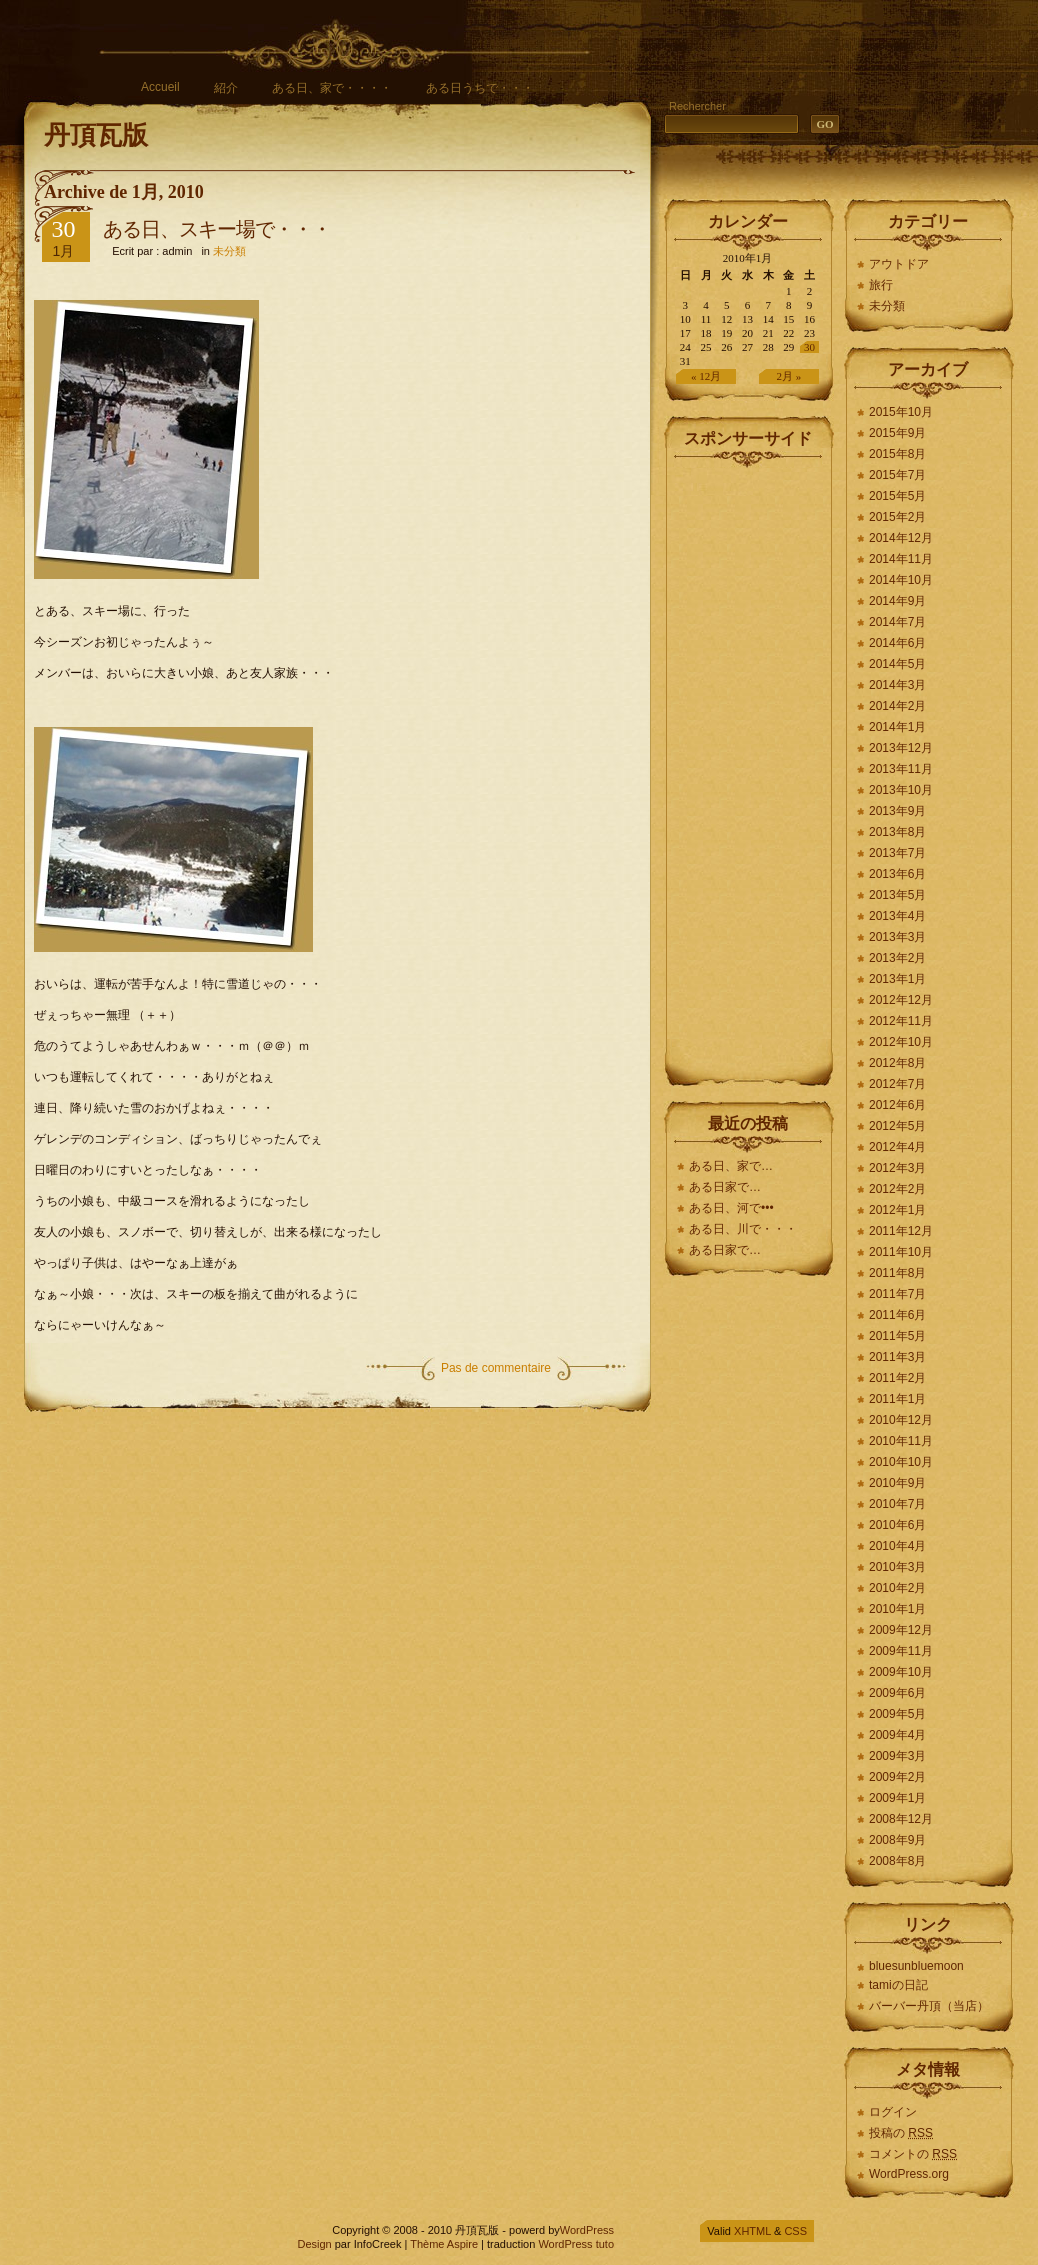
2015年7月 (897, 475)
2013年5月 (897, 895)
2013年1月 (897, 979)
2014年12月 (901, 538)
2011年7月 (897, 1294)
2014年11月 (901, 559)
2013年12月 (901, 748)
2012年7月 (897, 1084)
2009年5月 (897, 1714)
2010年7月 (897, 1504)
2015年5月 (897, 496)
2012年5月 (897, 1126)
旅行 (881, 285)
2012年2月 (897, 1189)
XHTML (752, 2231)
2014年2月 (897, 706)
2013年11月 (901, 769)
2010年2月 (897, 1588)
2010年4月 (897, 1546)
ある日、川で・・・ (743, 1229)
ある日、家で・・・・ (332, 88)
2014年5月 (897, 664)
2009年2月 (897, 1777)
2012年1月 (897, 1210)
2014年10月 (901, 580)
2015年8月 (897, 454)
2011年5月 (897, 1336)
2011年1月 (897, 1399)
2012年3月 (897, 1168)
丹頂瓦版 (96, 135)
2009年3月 (897, 1756)
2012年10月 (901, 1042)
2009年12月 (901, 1630)
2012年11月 (901, 1021)
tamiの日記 (898, 1985)
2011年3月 (897, 1357)
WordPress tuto (576, 2244)
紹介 (226, 88)
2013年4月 (897, 916)
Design (314, 2244)
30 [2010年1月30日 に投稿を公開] (809, 347)
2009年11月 (901, 1651)
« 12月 (706, 376)
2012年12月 (901, 1000)
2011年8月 (897, 1273)
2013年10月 (901, 790)
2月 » (789, 376)
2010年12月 (901, 1420)
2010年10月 (901, 1462)
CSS (795, 2231)
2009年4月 (897, 1735)
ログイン (893, 2112)
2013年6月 (897, 874)
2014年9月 (897, 601)
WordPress (587, 2230)
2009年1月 (897, 1798)
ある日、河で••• (731, 1208)
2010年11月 (901, 1441)
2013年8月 (897, 832)
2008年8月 (897, 1861)
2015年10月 (901, 412)
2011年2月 (897, 1378)
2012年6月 (897, 1105)
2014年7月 (897, 622)
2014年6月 (897, 643)
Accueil (160, 87)
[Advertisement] (749, 768)
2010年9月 (897, 1483)
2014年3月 (897, 685)
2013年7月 (897, 853)
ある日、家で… (731, 1166)
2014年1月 (897, 727)
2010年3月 (897, 1567)
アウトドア (899, 264)
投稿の (901, 2133)
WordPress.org (909, 2174)
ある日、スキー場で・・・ (217, 229)
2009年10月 (901, 1672)
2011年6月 (897, 1315)
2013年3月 (897, 937)
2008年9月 (897, 1840)
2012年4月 (897, 1147)
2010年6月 (897, 1525)
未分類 (229, 251)
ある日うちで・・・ (480, 88)
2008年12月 (901, 1819)
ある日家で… (726, 1187)
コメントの (913, 2154)
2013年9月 (897, 811)
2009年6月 (897, 1693)
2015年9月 (897, 433)
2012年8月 (897, 1063)
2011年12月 (901, 1231)
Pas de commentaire (496, 1368)
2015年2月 (897, 517)
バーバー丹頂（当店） (929, 2006)
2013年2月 (897, 958)
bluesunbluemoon (916, 1966)
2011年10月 (901, 1252)
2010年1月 (897, 1609)
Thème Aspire (444, 2244)
